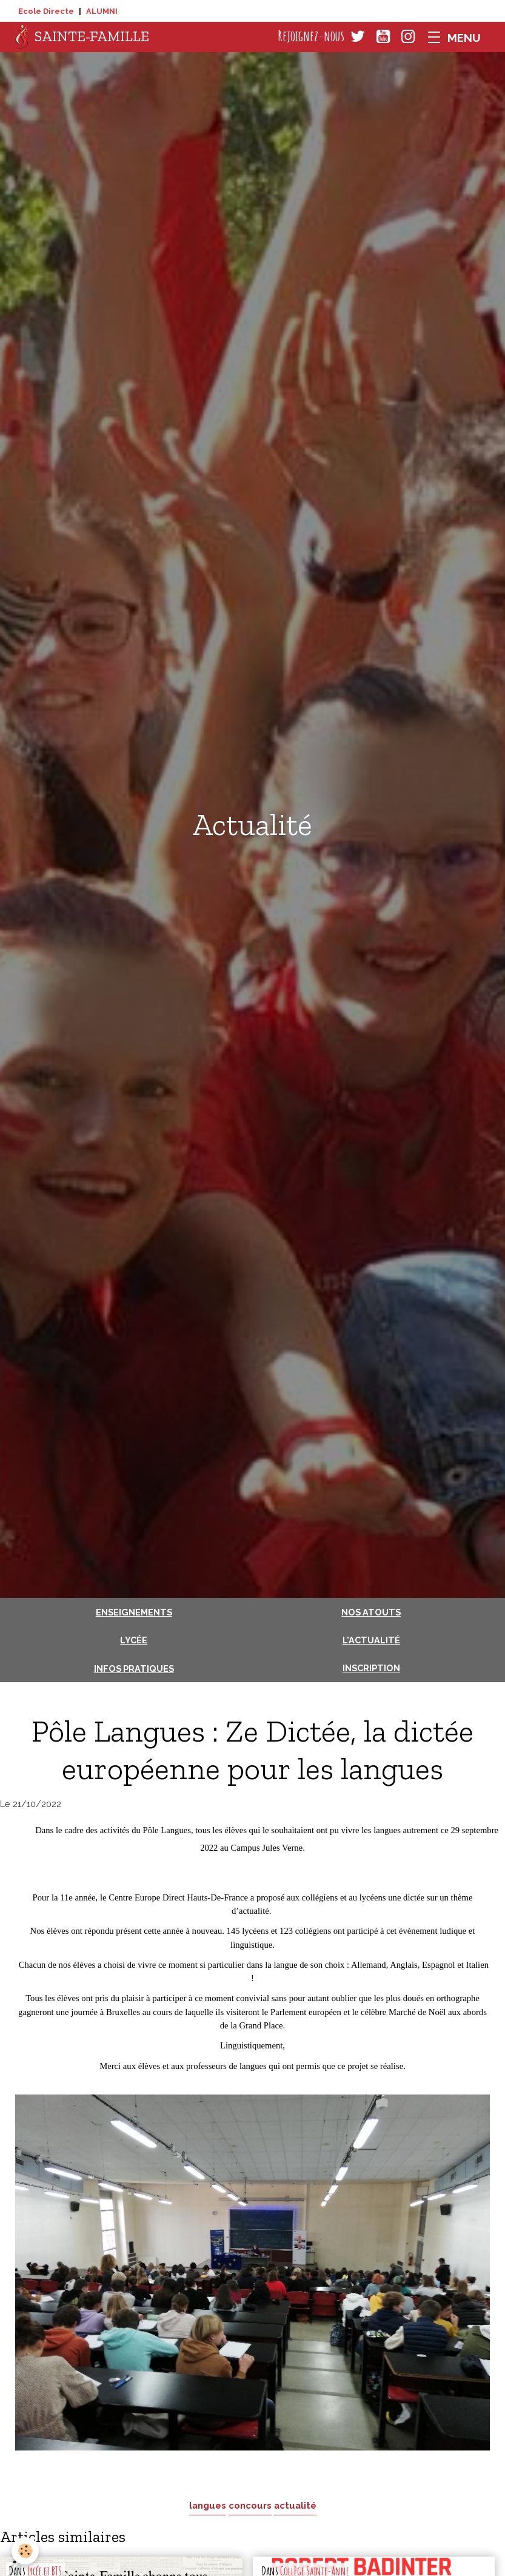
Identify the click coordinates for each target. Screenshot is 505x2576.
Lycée (133, 1640)
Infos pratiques (134, 1668)
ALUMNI (102, 11)
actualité (295, 2505)
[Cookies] (25, 2550)
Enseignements (134, 1612)
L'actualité (371, 1640)
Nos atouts (371, 1612)
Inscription (371, 1668)
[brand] (82, 37)
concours (250, 2505)
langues (207, 2505)
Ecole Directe (46, 11)
